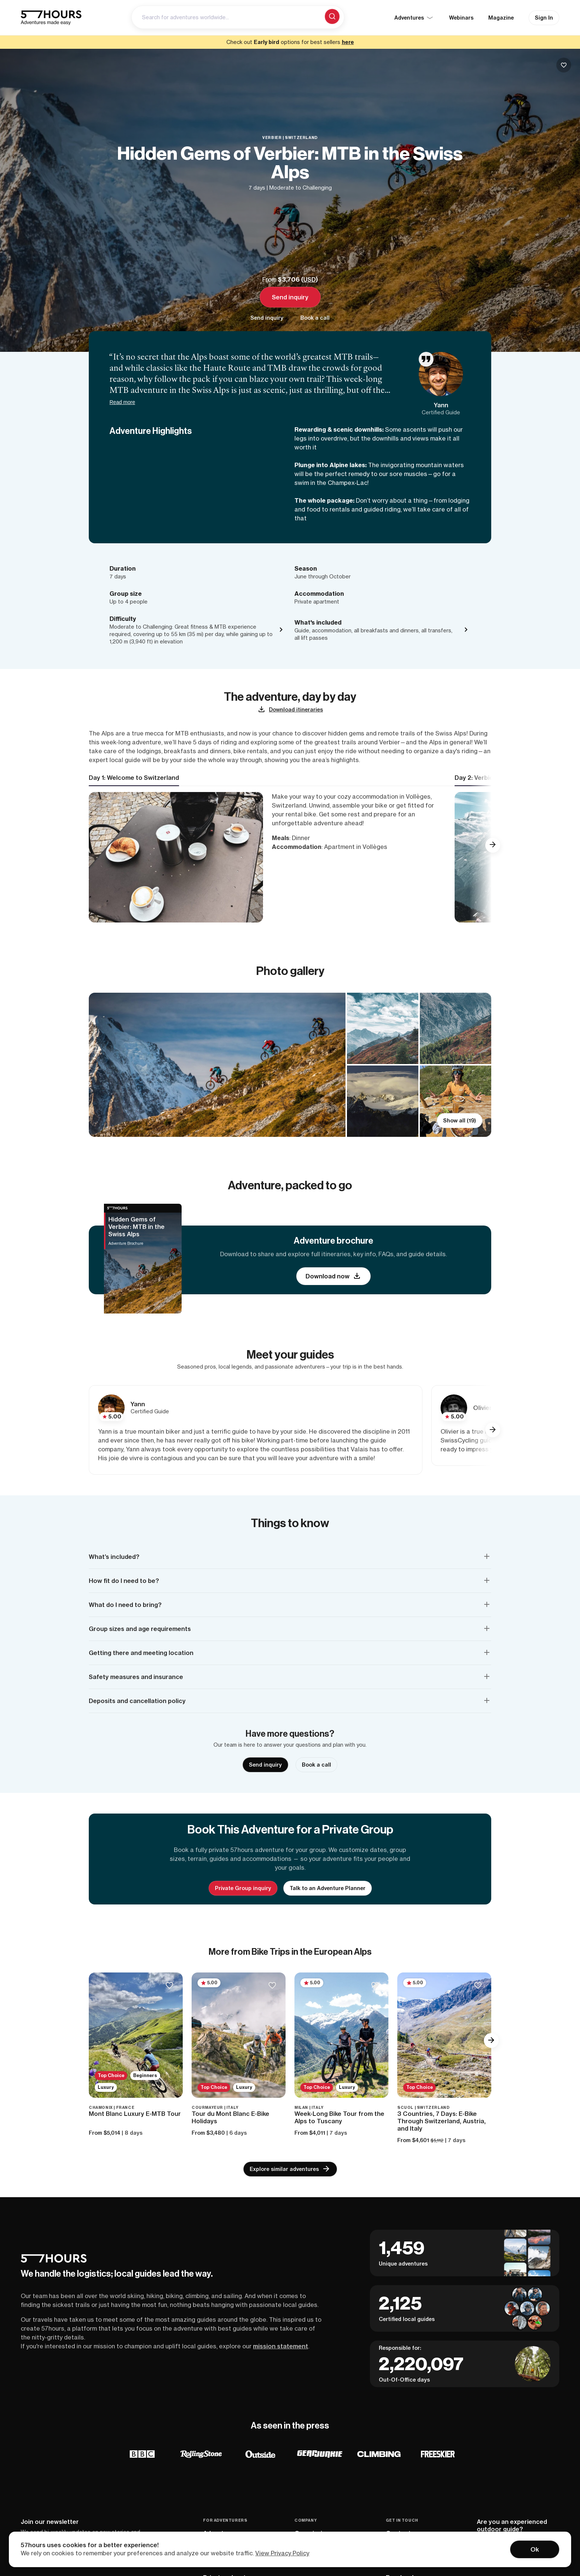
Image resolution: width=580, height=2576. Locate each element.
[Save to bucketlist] (169, 1986)
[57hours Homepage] (51, 17)
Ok (534, 2549)
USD (309, 279)
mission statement (280, 2346)
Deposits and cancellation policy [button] (137, 1701)
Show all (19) (459, 1120)
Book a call (315, 318)
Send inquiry (290, 297)
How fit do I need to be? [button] (124, 1580)
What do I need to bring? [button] (125, 1604)
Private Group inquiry (243, 1888)
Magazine (501, 17)
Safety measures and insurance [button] (136, 1676)
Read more (122, 402)
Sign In (544, 17)
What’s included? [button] (114, 1556)
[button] (492, 845)
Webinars (461, 17)
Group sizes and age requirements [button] (140, 1628)
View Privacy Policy (282, 2553)
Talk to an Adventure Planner (327, 1888)
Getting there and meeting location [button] (141, 1652)
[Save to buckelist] (563, 65)
